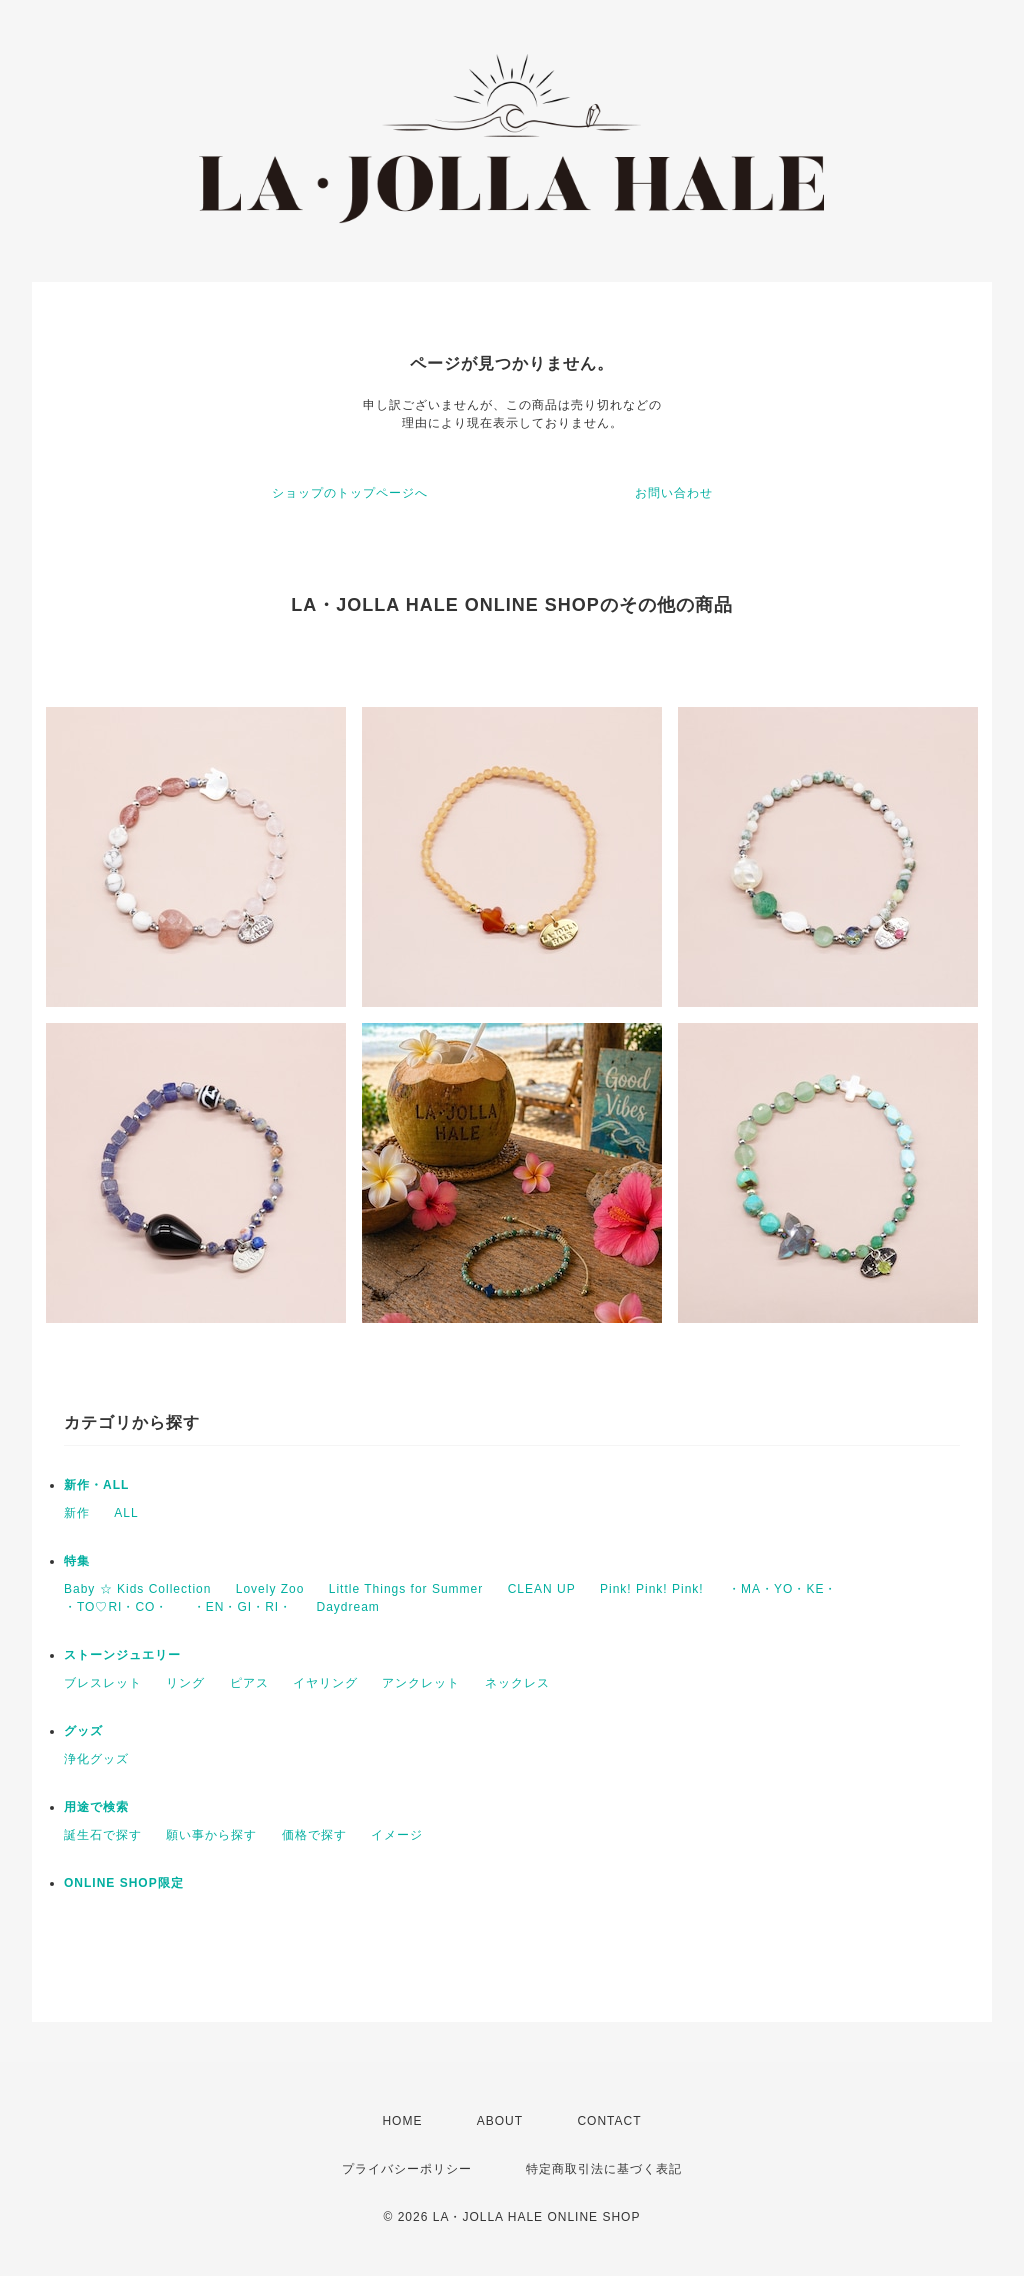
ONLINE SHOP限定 (124, 1883)
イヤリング (325, 1683)
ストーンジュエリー (122, 1655)
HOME (402, 2121)
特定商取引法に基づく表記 (604, 2169)
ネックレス (517, 1683)
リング (185, 1683)
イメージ (397, 1835)
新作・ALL (96, 1485)
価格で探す (314, 1835)
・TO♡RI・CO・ (116, 1607)
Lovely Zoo (270, 1589)
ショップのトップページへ (350, 493)
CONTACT (609, 2121)
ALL (126, 1513)
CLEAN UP (542, 1589)
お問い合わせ (674, 493)
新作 (77, 1513)
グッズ (83, 1731)
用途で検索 (96, 1807)
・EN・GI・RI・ (242, 1607)
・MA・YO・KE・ (782, 1589)
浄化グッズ (96, 1759)
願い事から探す (211, 1835)
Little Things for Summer (406, 1589)
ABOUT (500, 2121)
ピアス (249, 1683)
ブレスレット (103, 1683)
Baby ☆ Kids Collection (137, 1589)
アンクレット (421, 1683)
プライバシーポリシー (407, 2169)
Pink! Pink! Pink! (652, 1589)
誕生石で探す (103, 1835)
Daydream (347, 1607)
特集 (77, 1561)
